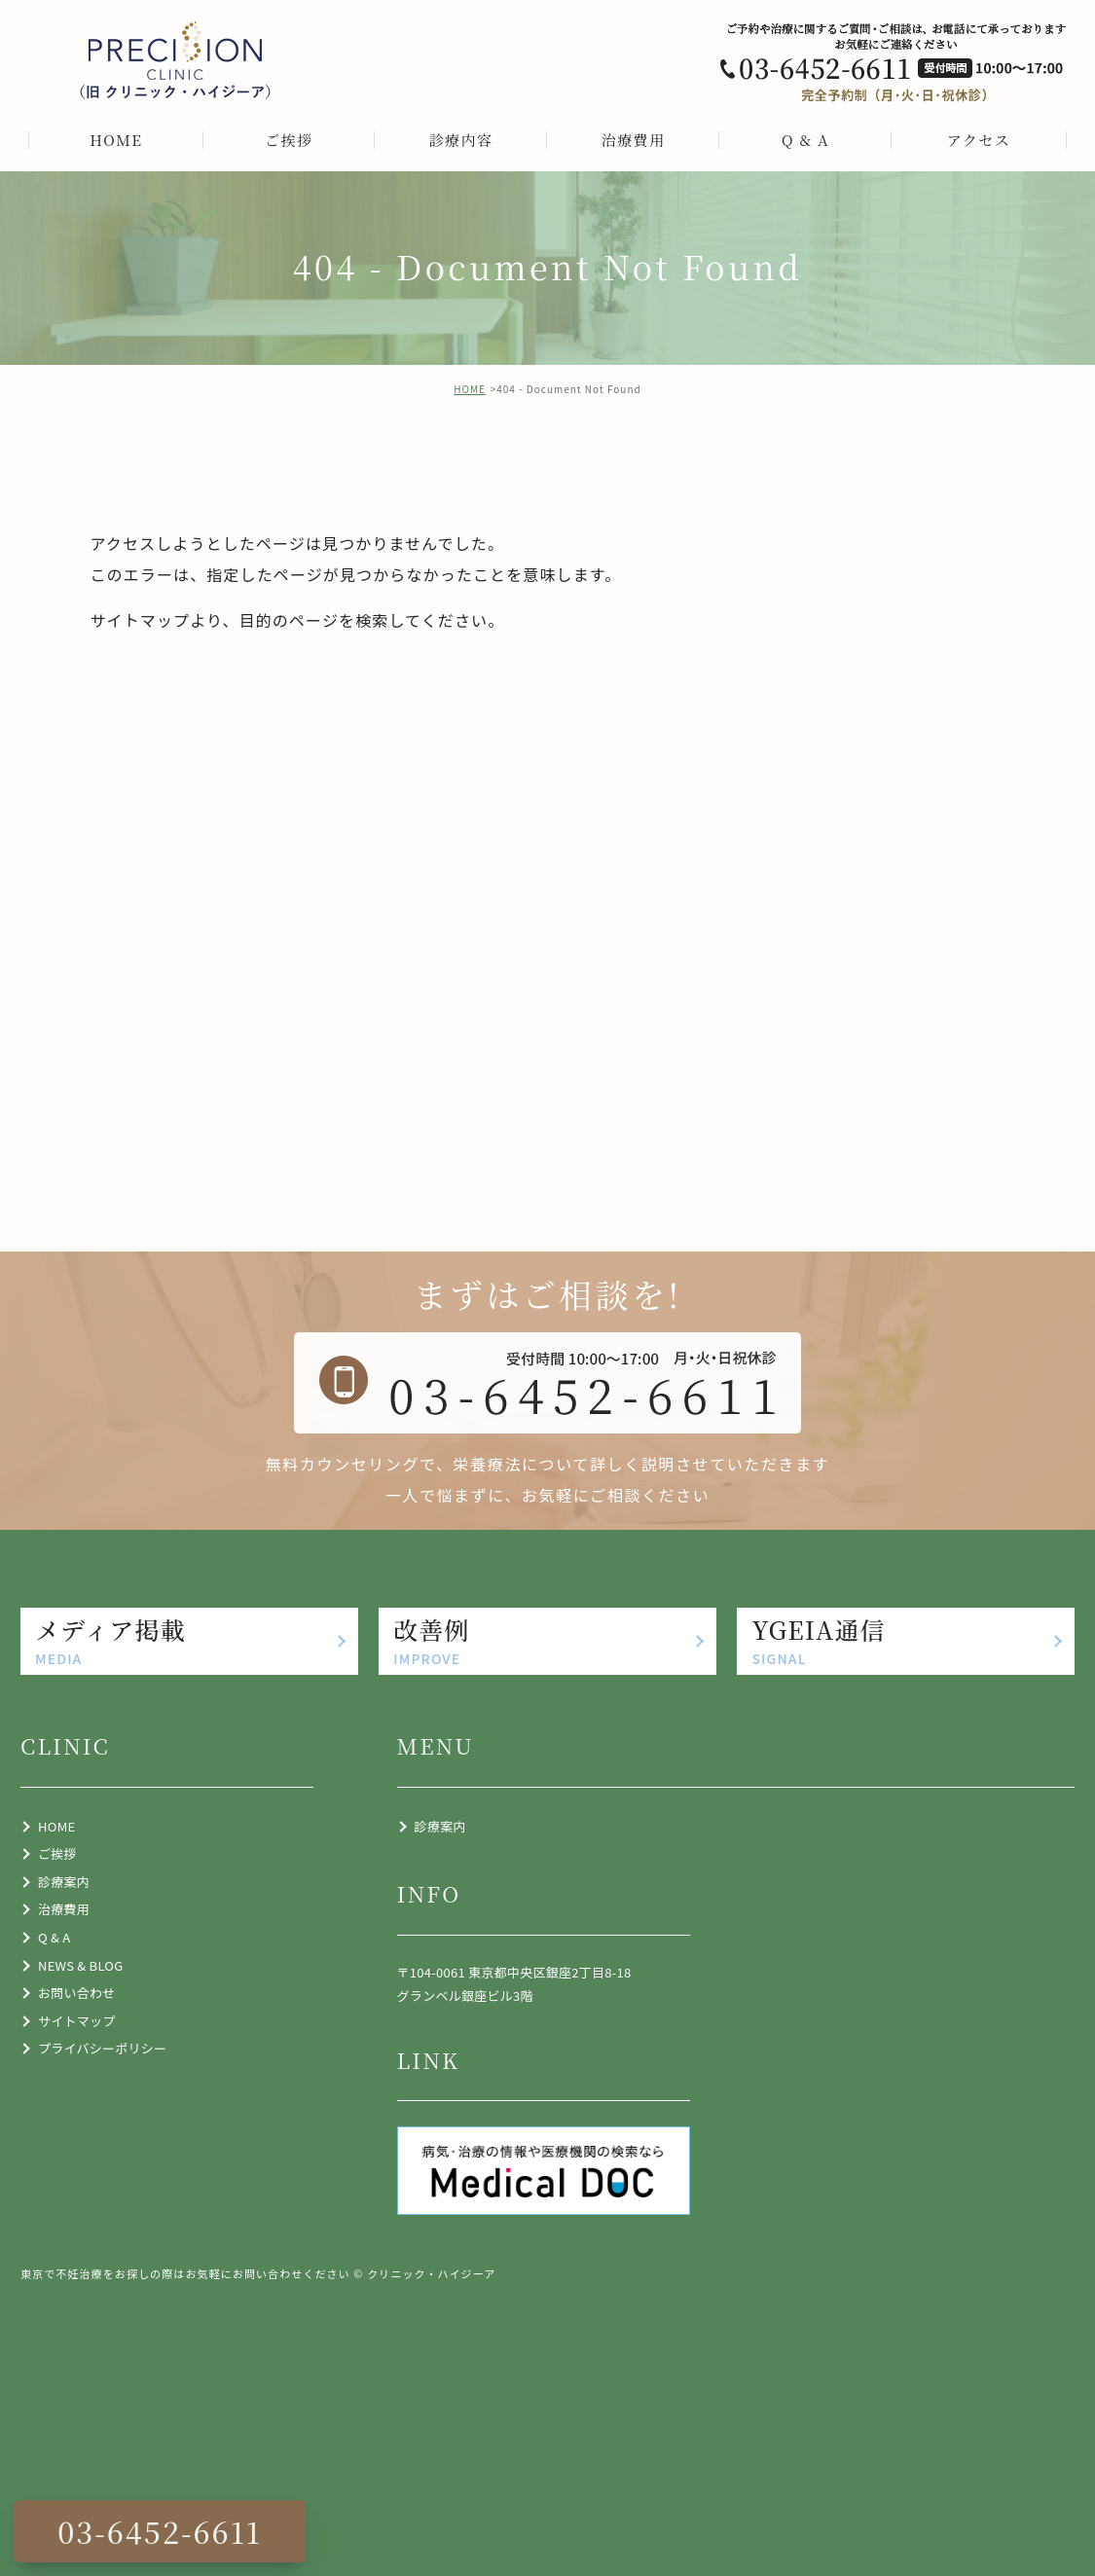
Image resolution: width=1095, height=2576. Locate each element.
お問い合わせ (77, 1992)
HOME (116, 139)
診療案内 (64, 1881)
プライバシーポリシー (102, 2048)
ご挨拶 (289, 139)
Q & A (805, 139)
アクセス (979, 139)
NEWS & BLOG (80, 1965)
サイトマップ (141, 620)
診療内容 (461, 139)
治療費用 (634, 139)
